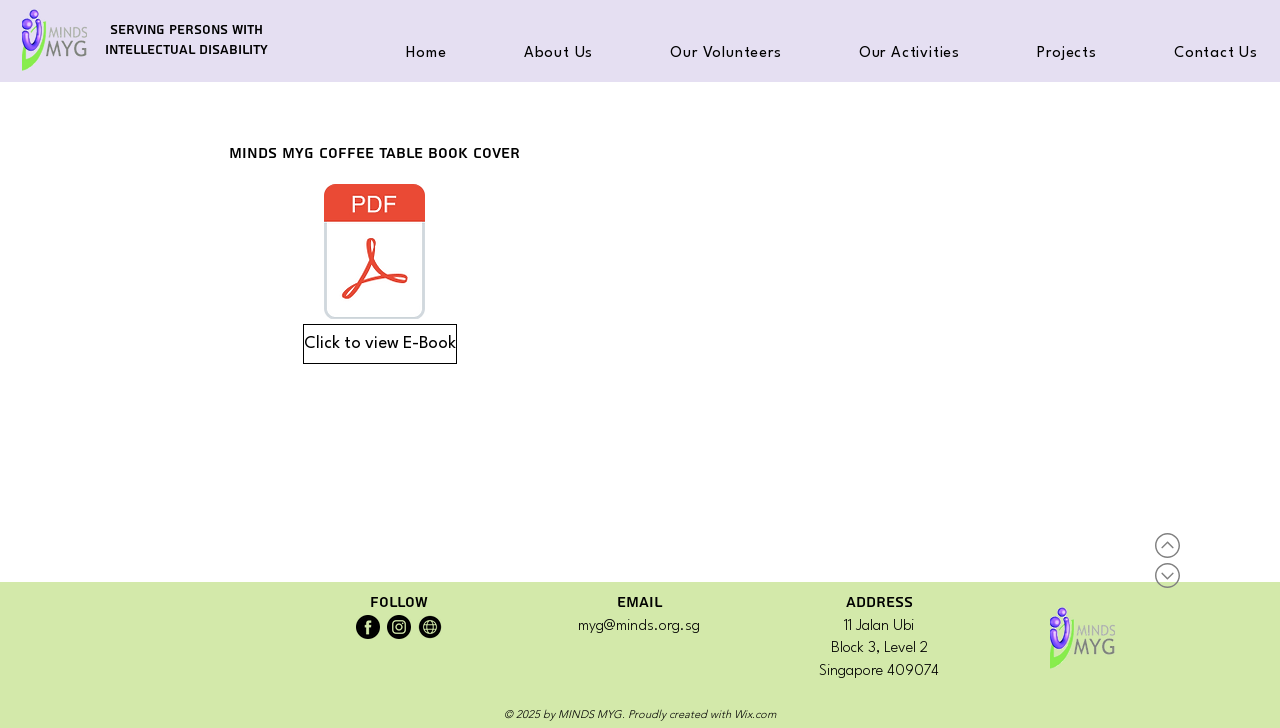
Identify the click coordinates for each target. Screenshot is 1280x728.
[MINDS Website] (430, 627)
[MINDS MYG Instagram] (399, 627)
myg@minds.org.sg (639, 626)
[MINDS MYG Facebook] (368, 627)
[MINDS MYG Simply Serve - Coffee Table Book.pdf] (374, 254)
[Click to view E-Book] (380, 344)
